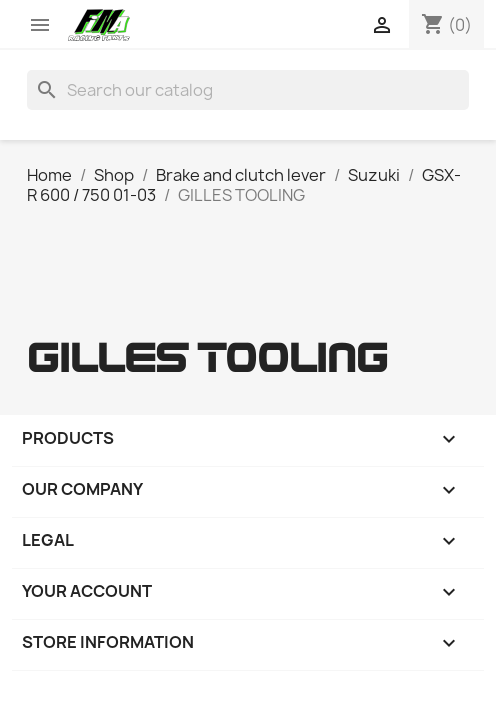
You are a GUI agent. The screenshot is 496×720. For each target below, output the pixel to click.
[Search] (247, 90)
